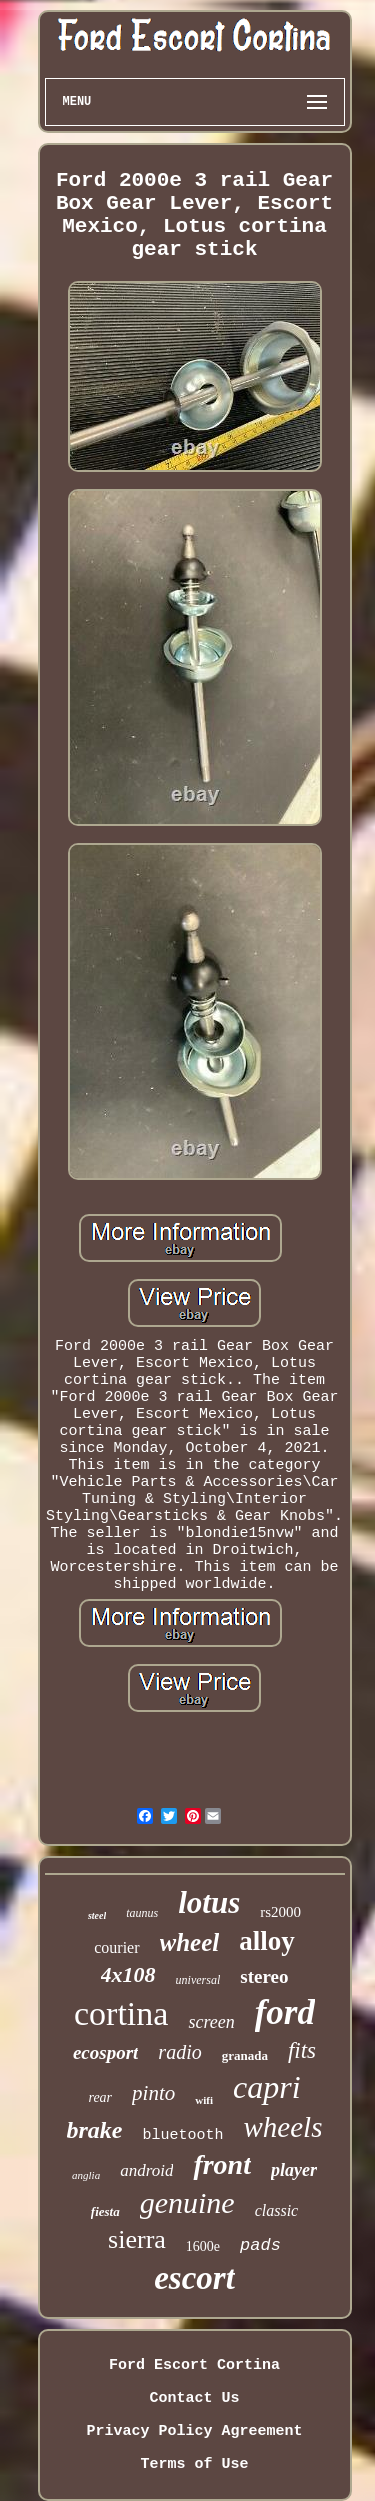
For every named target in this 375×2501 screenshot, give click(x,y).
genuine (187, 2202)
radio (179, 2052)
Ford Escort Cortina (194, 2365)
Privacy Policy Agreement (194, 2431)
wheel (190, 1942)
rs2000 (280, 1912)
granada (245, 2055)
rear (100, 2097)
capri (267, 2087)
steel (97, 1915)
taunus (142, 1913)
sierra (137, 2239)
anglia (86, 2175)
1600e (203, 2246)
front (222, 2164)
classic (277, 2210)
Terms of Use (194, 2464)
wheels (283, 2127)
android (146, 2170)
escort (194, 2278)
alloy (267, 1941)
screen (211, 2022)
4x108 (128, 1974)
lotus (209, 1902)
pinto (153, 2093)
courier (116, 1947)
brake (95, 2130)
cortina (121, 2013)
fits (302, 2050)
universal (198, 1980)
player (294, 2170)
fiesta (105, 2211)
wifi (204, 2100)
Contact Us (194, 2398)
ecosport (105, 2052)
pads (260, 2245)
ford (285, 2012)
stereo (264, 1976)
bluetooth (183, 2135)
